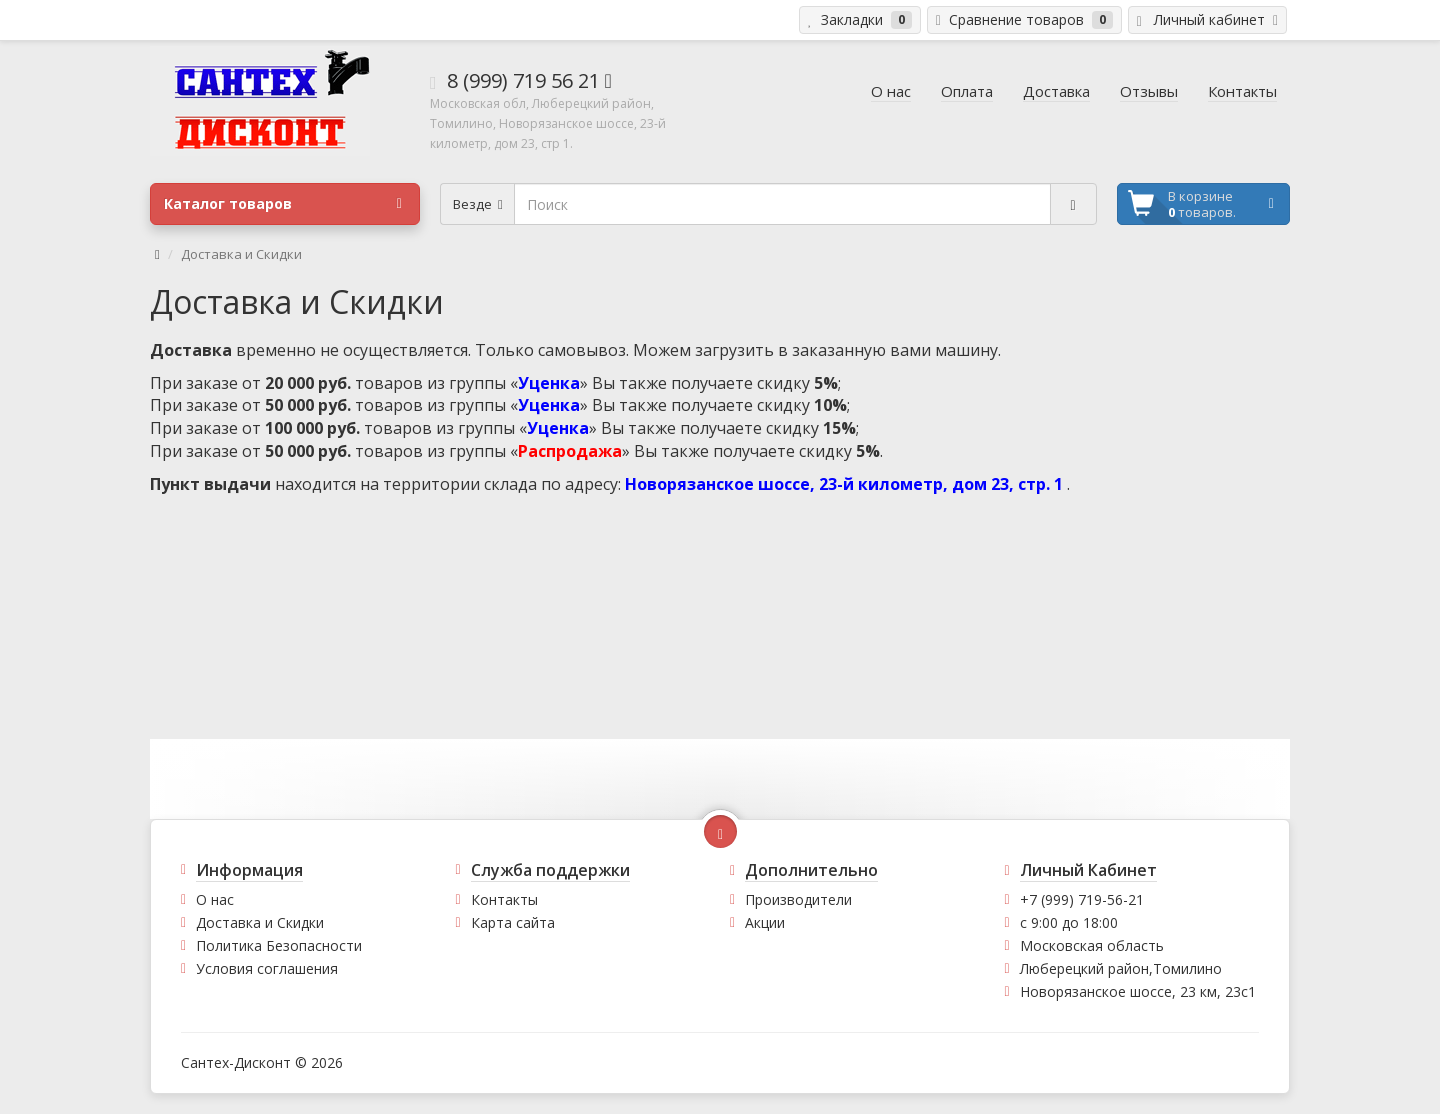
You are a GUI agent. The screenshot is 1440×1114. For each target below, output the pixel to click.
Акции (765, 922)
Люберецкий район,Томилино (1121, 968)
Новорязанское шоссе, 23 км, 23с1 (1138, 991)
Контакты (504, 899)
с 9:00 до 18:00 (1069, 922)
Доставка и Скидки (260, 922)
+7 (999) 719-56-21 (1082, 899)
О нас (215, 899)
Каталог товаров (283, 204)
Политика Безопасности (279, 945)
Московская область (1092, 945)
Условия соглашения (267, 968)
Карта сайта (513, 922)
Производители (798, 899)
